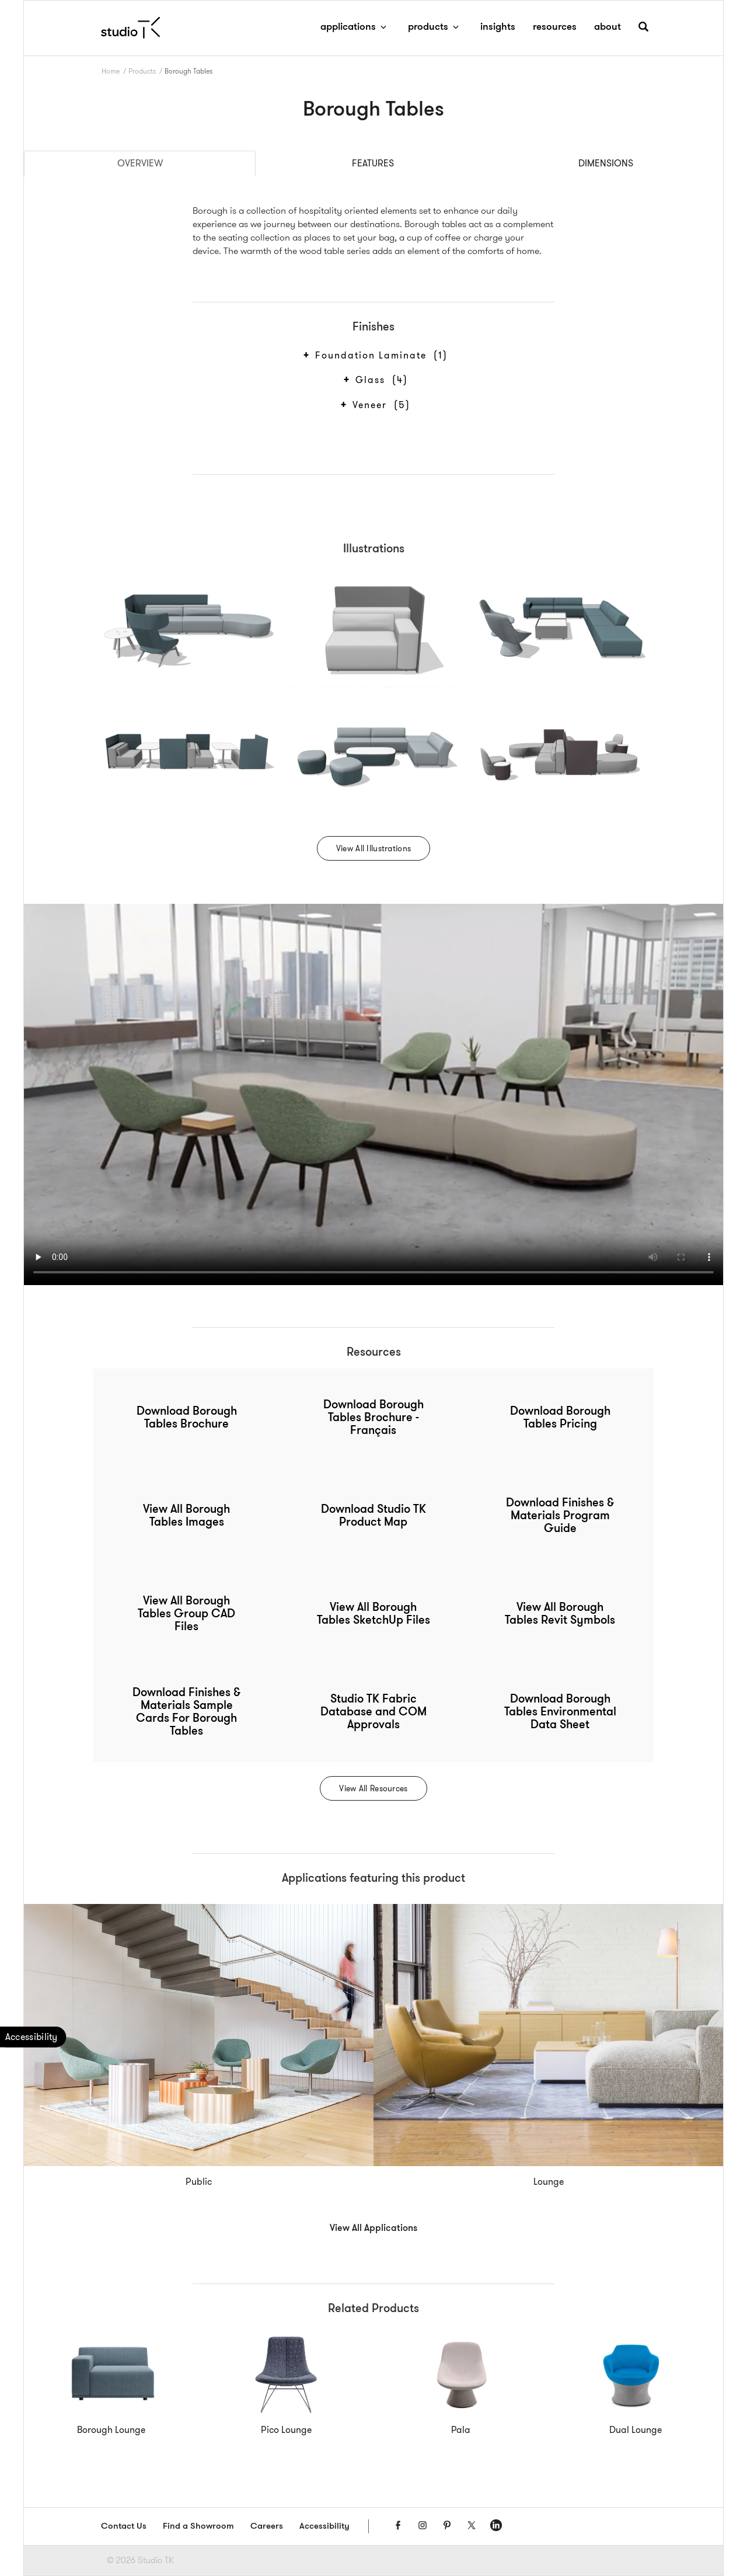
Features (373, 163)
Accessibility (324, 2526)
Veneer (379, 405)
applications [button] (355, 27)
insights (497, 27)
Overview (140, 163)
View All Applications (373, 2228)
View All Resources (373, 1788)
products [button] (435, 27)
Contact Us (123, 2526)
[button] (643, 30)
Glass (380, 380)
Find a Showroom (198, 2526)
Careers (266, 2526)
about (607, 27)
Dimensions (605, 163)
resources (555, 27)
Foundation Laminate (380, 355)
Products (142, 71)
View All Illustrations (373, 848)
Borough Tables (188, 71)
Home (111, 71)
